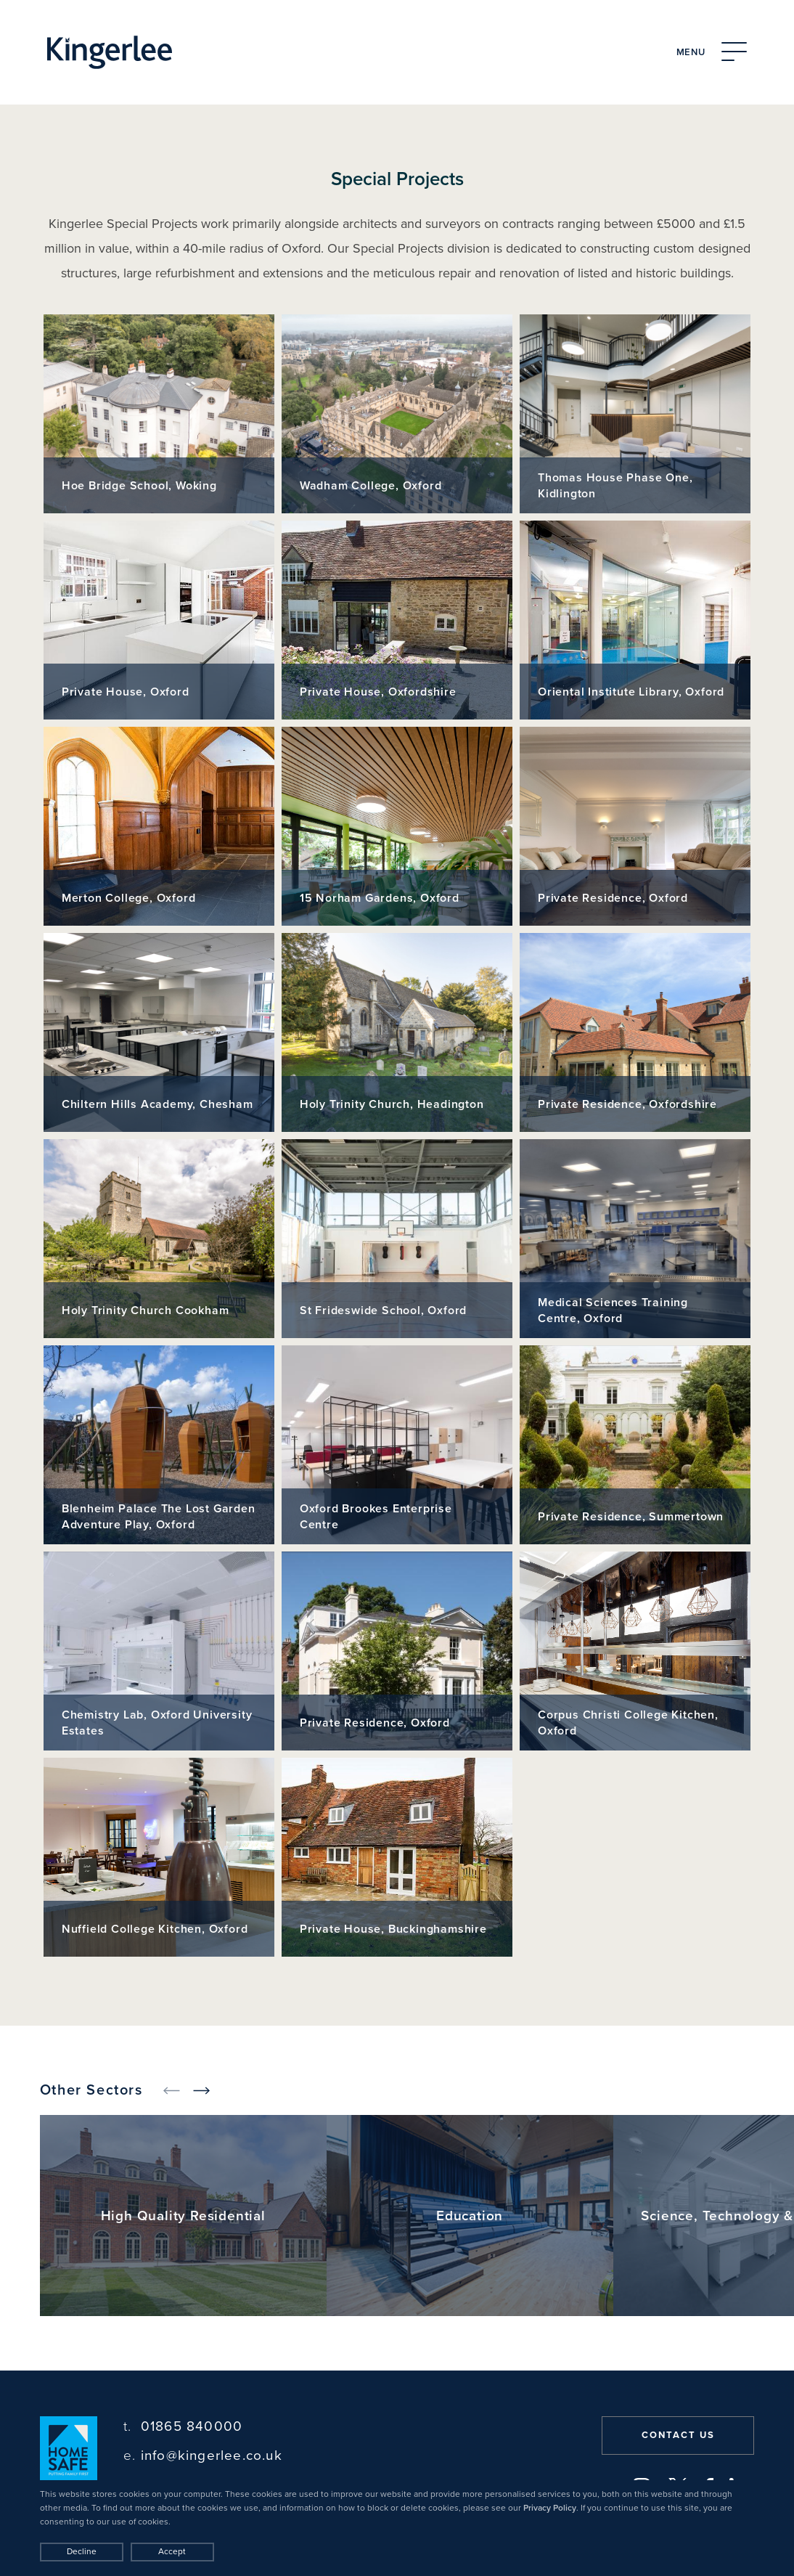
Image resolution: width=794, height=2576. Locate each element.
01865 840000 (182, 2426)
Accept (172, 2551)
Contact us (678, 2435)
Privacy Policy (549, 2508)
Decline (82, 2551)
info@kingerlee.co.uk (202, 2455)
